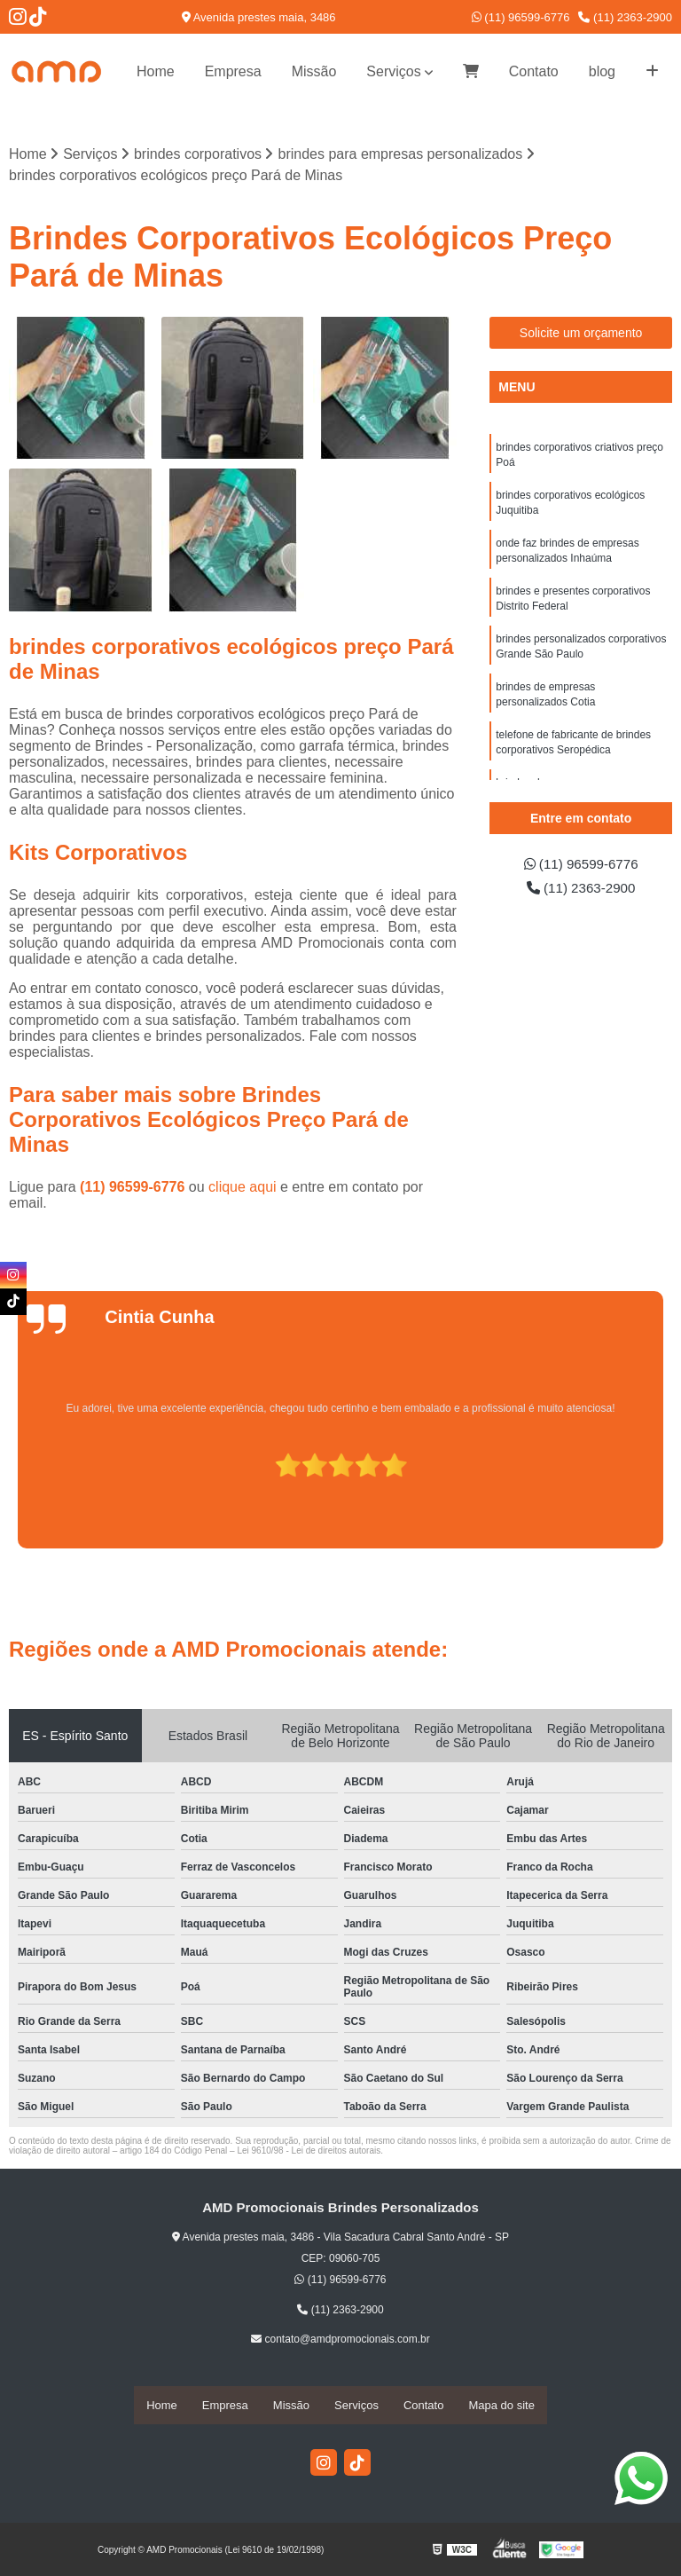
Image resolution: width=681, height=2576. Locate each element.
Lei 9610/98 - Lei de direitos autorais (308, 2151)
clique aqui (242, 1187)
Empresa (233, 71)
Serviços (393, 71)
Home (156, 71)
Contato (534, 71)
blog (602, 71)
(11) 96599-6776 (521, 17)
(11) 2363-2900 (625, 17)
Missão (314, 71)
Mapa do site (501, 2405)
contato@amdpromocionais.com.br (340, 2340)
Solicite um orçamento (581, 333)
